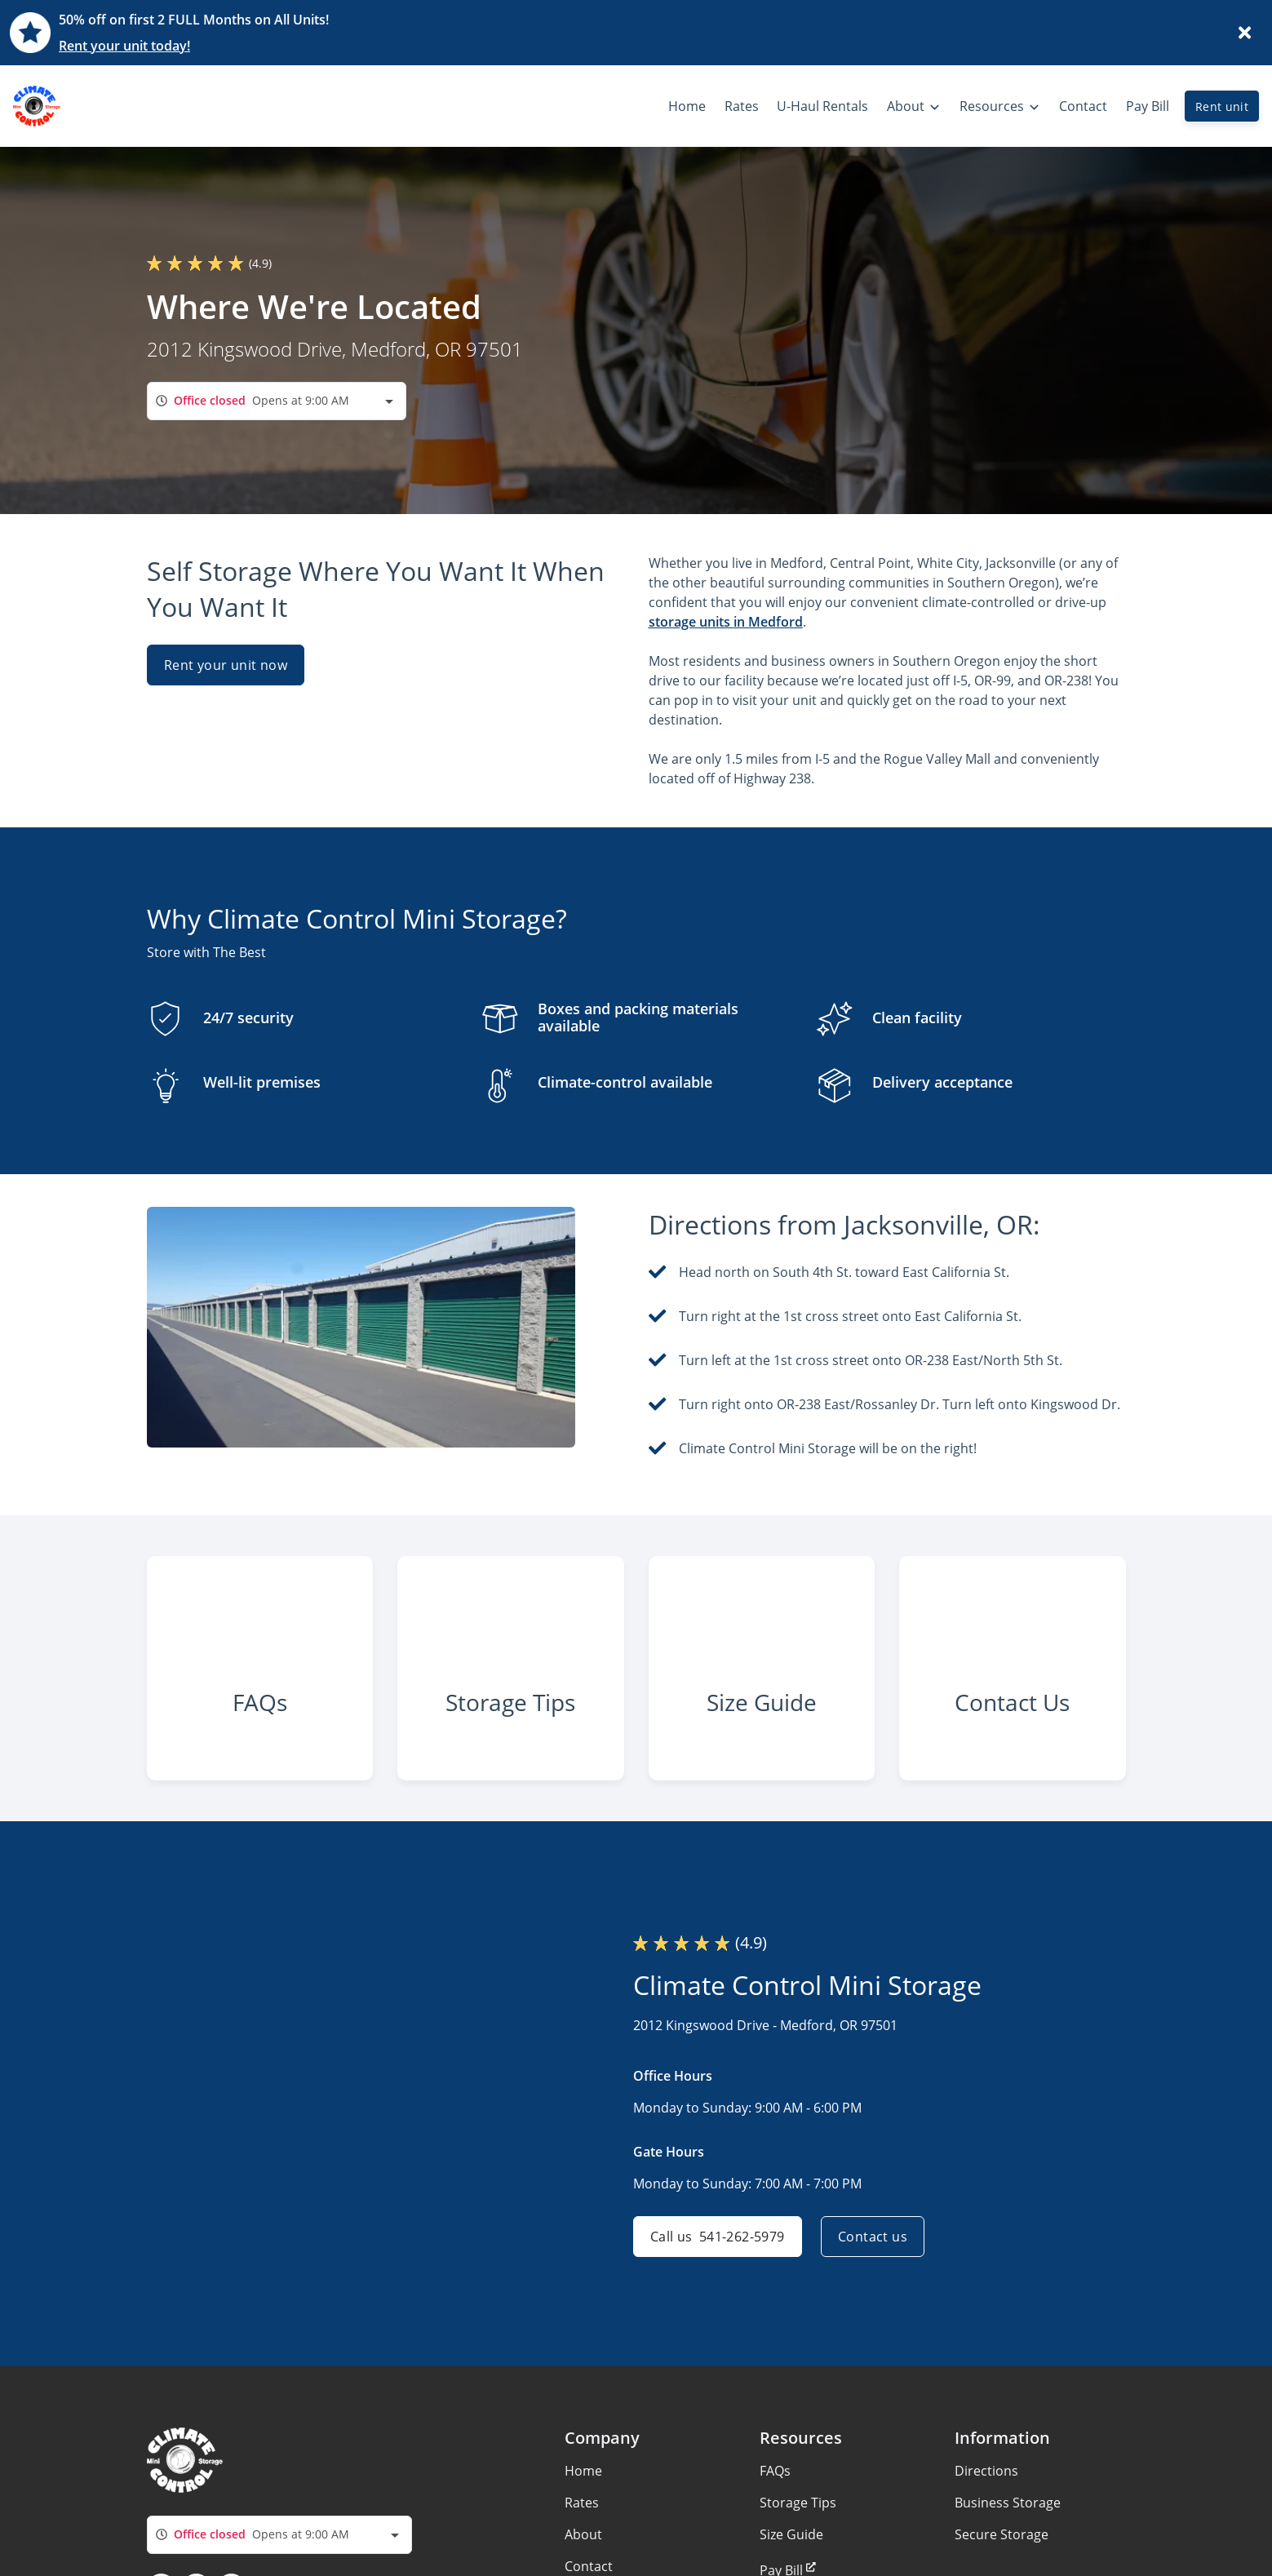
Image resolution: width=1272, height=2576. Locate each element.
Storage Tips (798, 2503)
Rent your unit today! (124, 46)
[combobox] (276, 401)
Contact (589, 2566)
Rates (582, 2503)
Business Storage (1008, 2503)
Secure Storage (1001, 2534)
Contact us (872, 2237)
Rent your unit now (225, 665)
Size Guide (791, 2534)
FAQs (775, 2471)
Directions (986, 2471)
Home (583, 2471)
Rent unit (1221, 106)
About (583, 2534)
